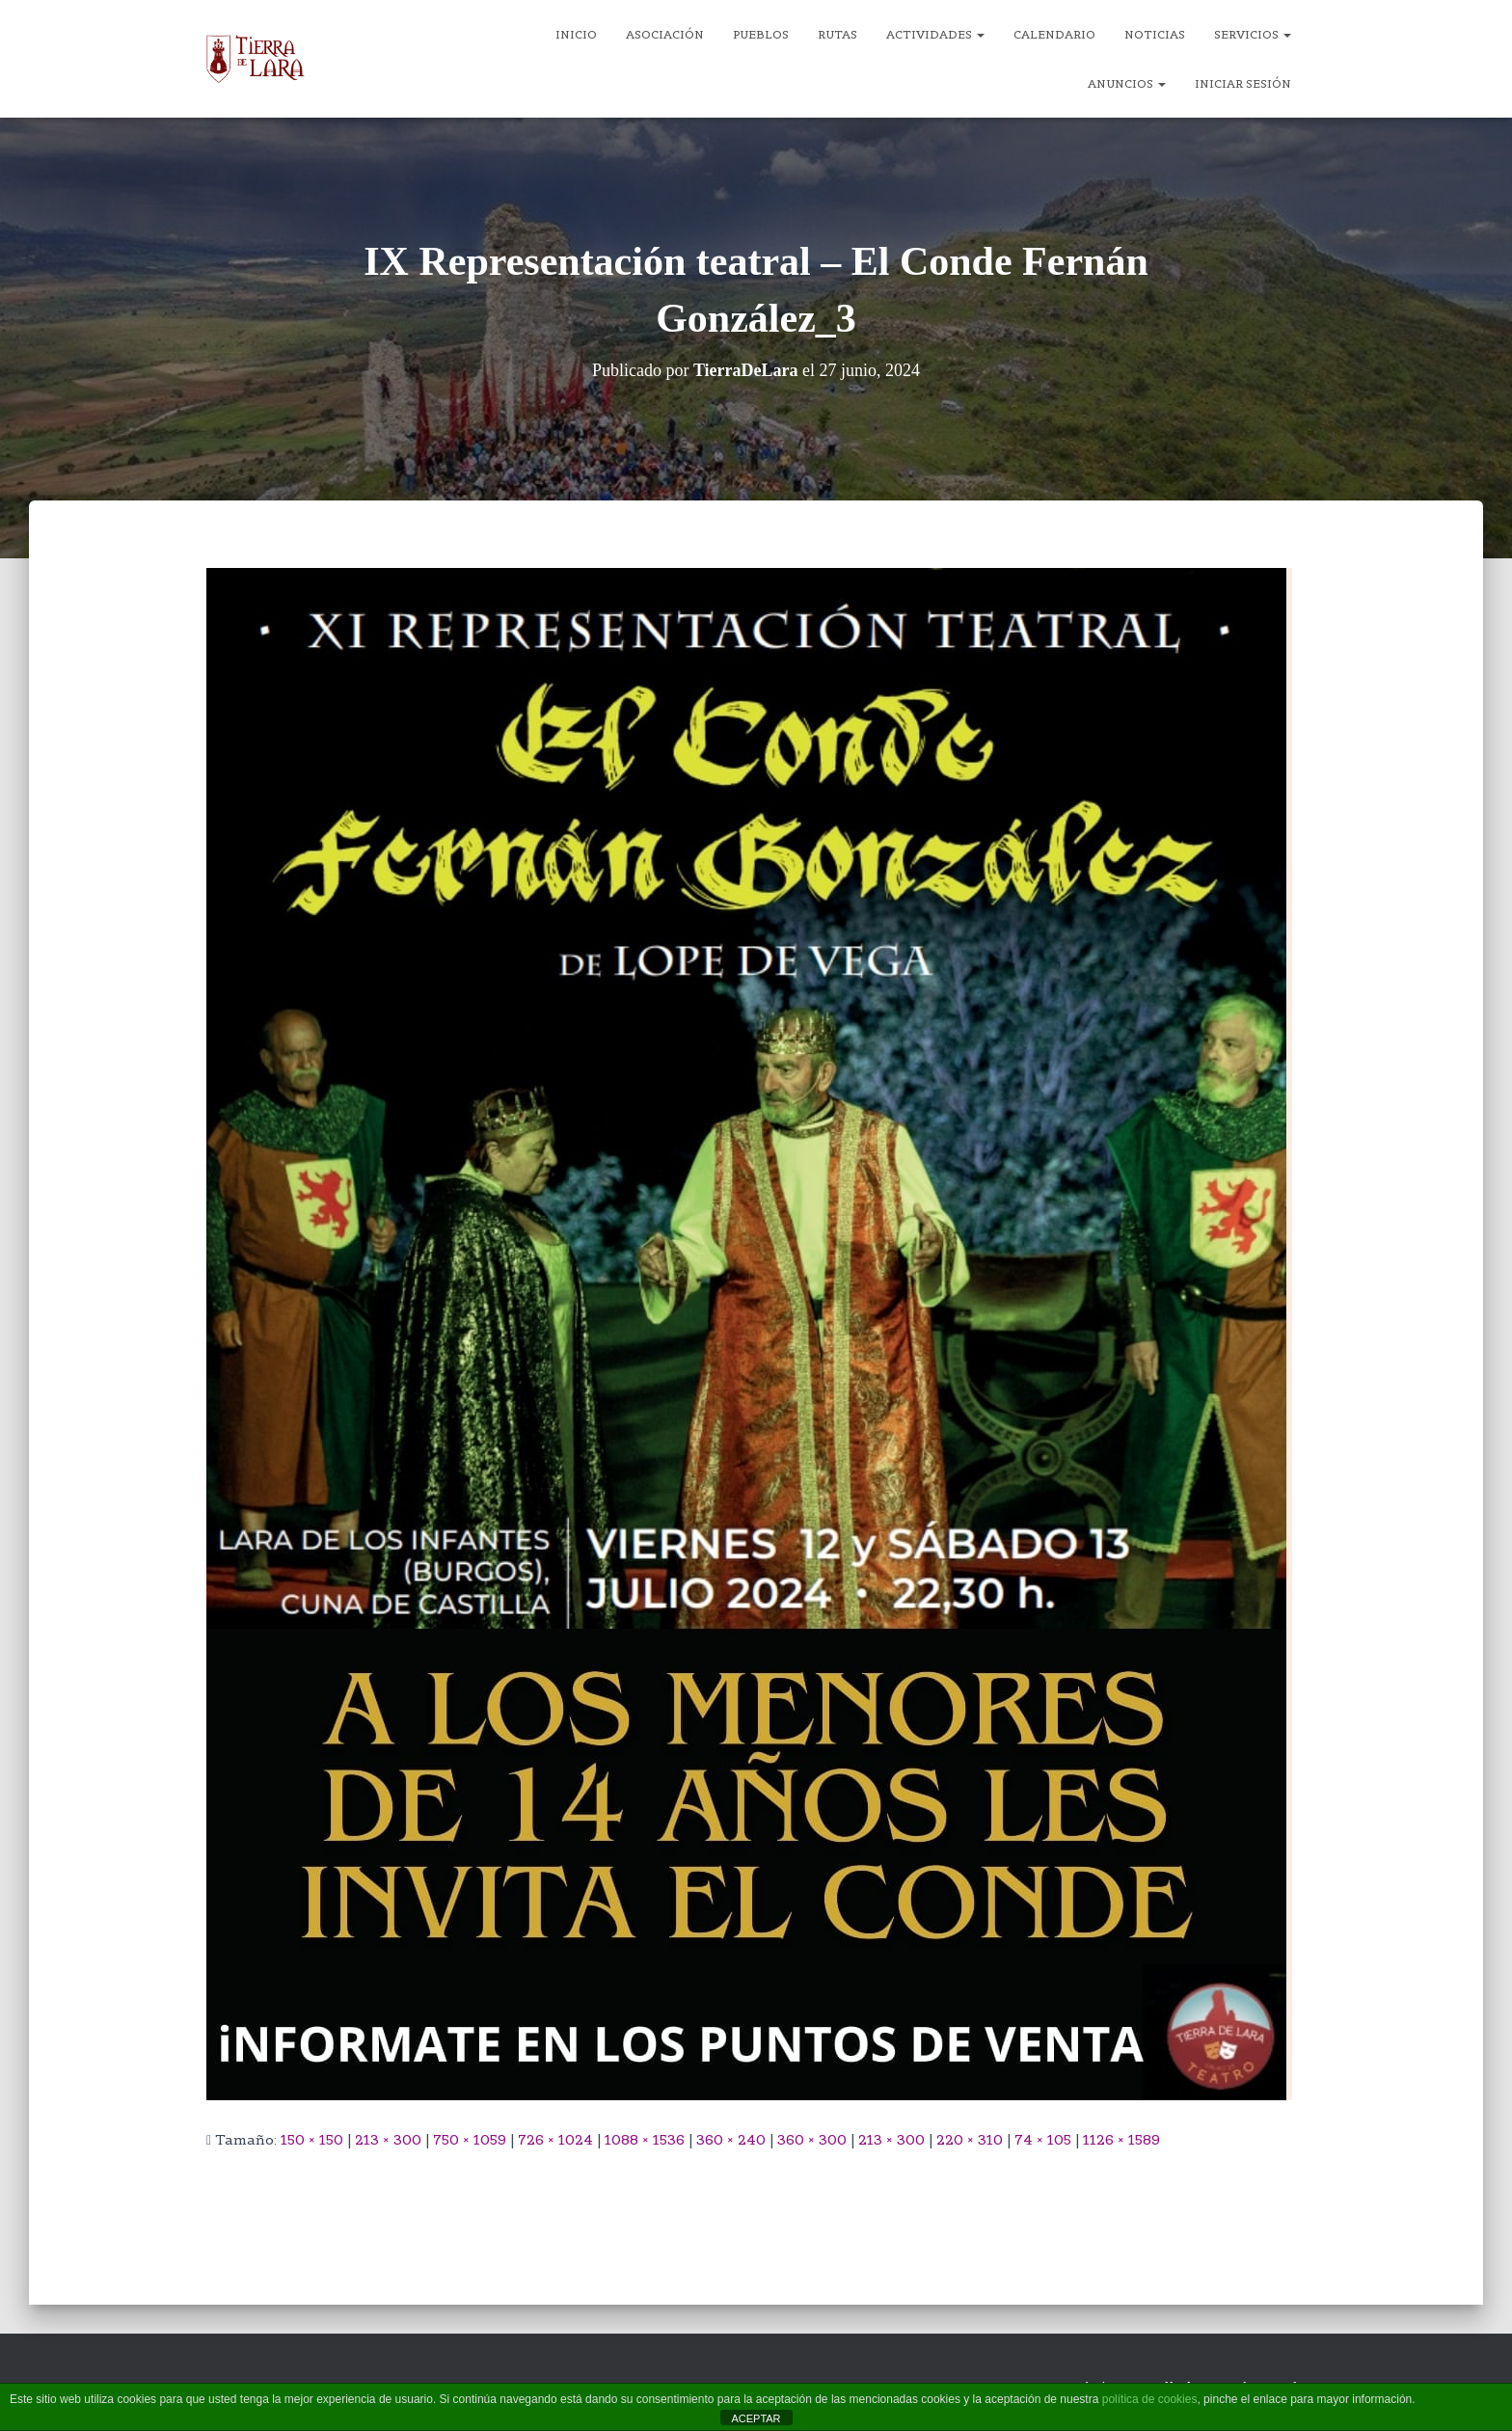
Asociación (665, 34)
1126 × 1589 (1121, 2139)
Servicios (1252, 34)
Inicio (576, 34)
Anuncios (1127, 83)
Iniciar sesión (1243, 83)
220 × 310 (969, 2139)
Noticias (1154, 34)
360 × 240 (731, 2139)
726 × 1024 (555, 2139)
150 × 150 (312, 2139)
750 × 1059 (469, 2139)
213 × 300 (388, 2139)
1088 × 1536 (645, 2139)
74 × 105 (1042, 2139)
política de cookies (1150, 2399)
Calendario (1054, 34)
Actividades (935, 34)
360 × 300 (812, 2139)
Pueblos (761, 34)
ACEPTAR (755, 2418)
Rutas (837, 34)
